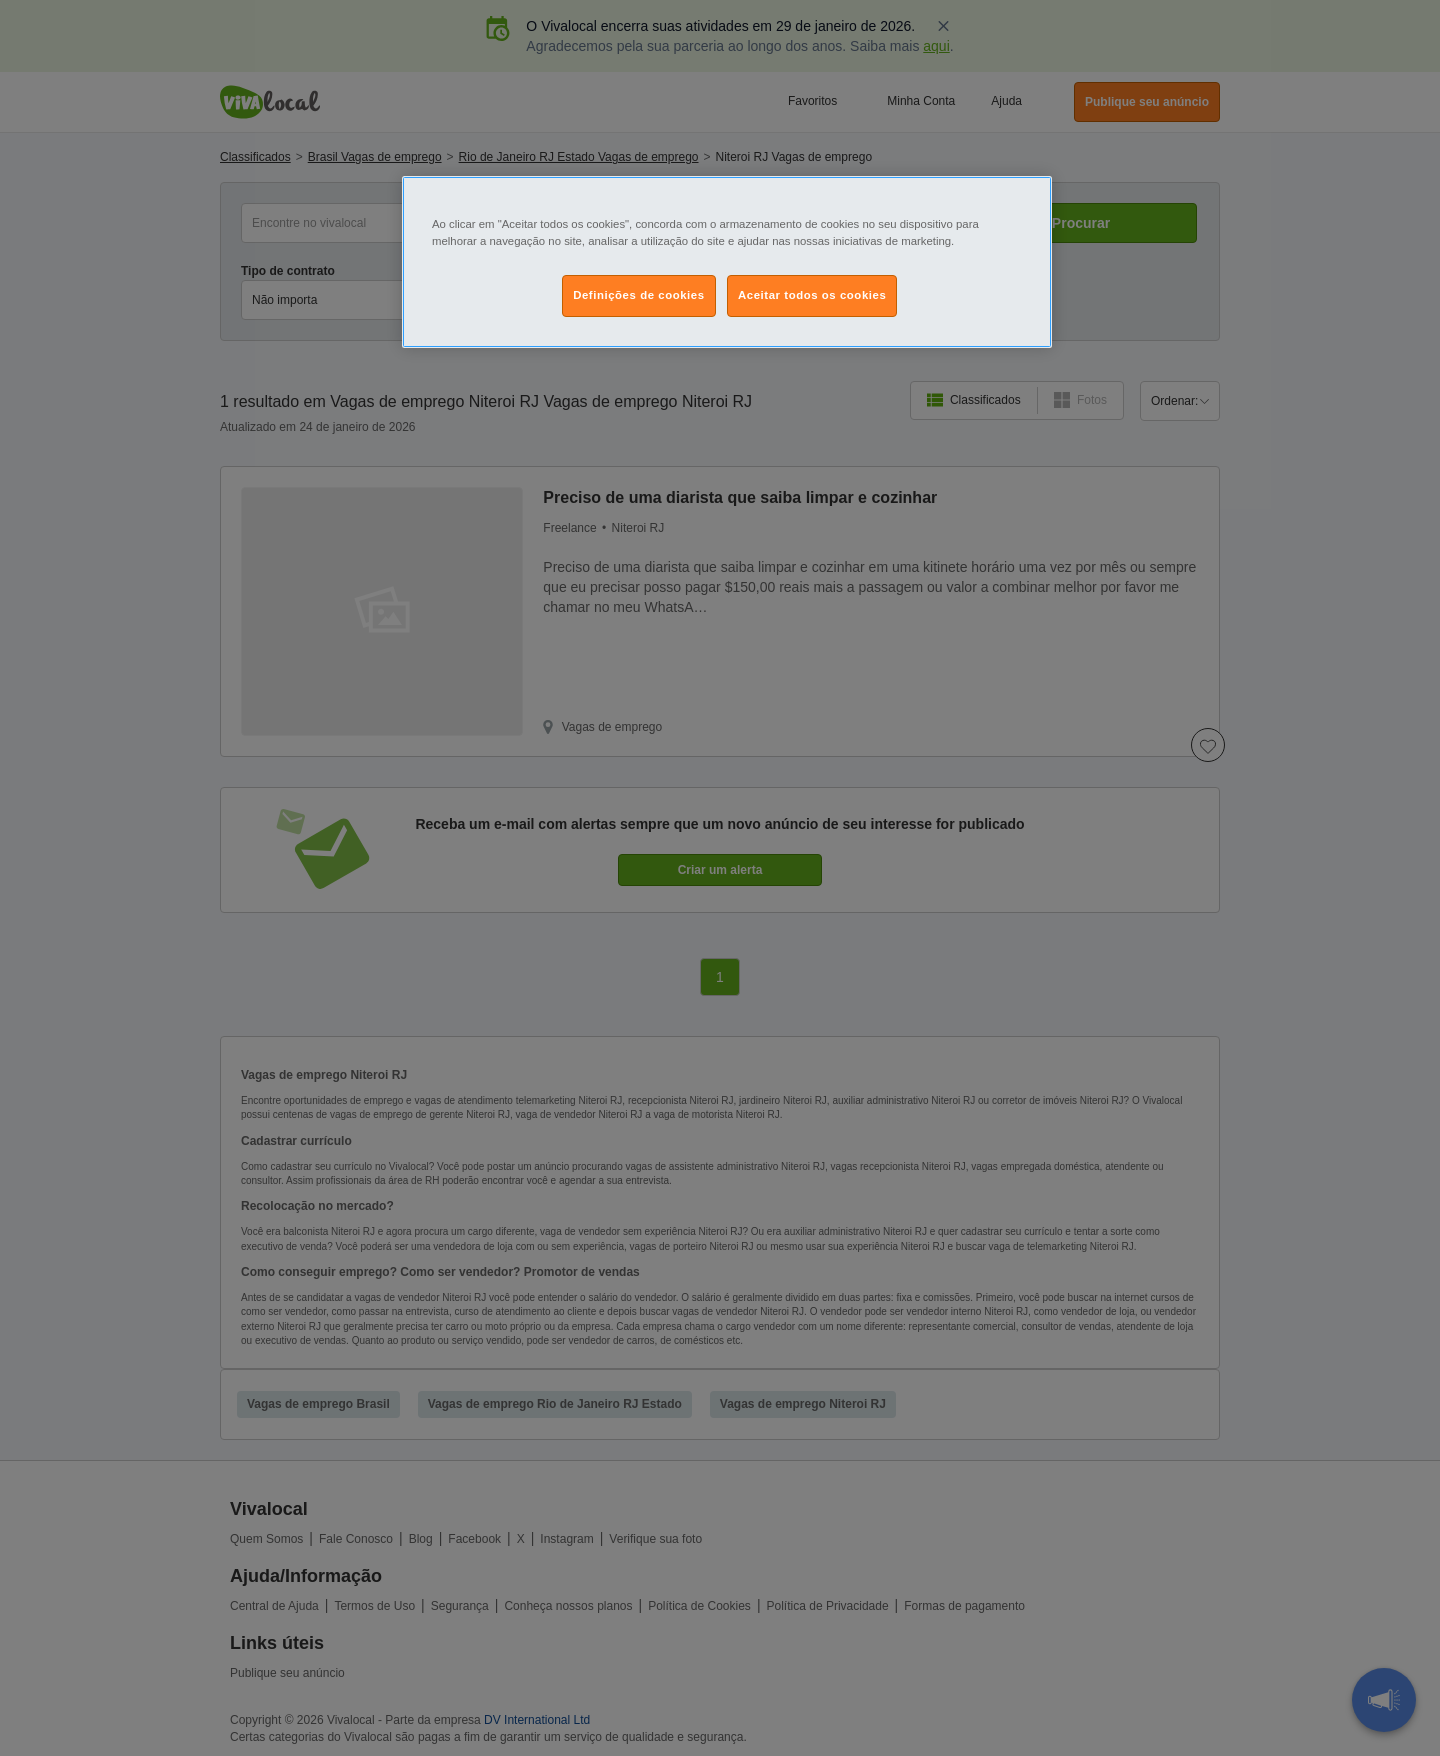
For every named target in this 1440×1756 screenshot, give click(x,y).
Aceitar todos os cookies (812, 295)
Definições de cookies (638, 295)
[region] (727, 262)
